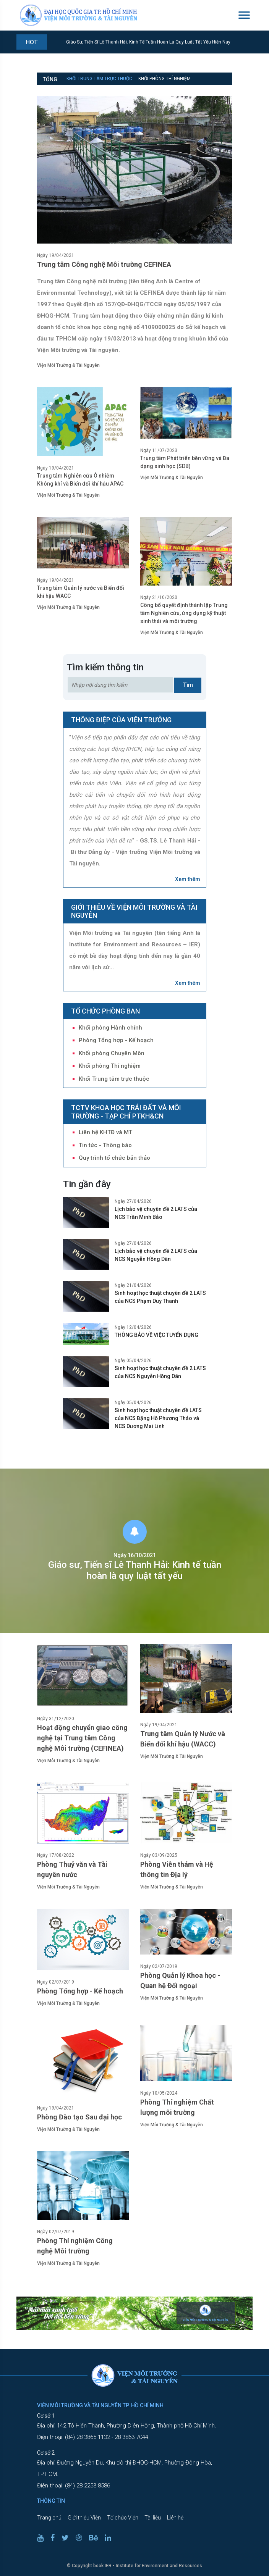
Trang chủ (49, 2518)
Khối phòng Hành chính (110, 1027)
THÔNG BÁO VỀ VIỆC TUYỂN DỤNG (156, 1335)
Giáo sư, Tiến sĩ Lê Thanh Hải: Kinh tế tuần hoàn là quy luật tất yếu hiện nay (148, 42)
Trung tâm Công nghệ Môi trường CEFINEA (104, 264)
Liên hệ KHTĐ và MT (105, 1132)
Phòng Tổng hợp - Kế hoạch (116, 1040)
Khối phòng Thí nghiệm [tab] (164, 78)
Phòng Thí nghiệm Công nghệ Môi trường (75, 2246)
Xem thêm (187, 879)
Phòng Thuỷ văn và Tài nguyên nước (72, 1869)
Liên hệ (175, 2518)
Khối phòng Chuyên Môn (111, 1053)
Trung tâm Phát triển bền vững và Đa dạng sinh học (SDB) (184, 462)
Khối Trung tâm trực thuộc (114, 1078)
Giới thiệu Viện (84, 2518)
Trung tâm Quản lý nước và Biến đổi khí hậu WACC (80, 592)
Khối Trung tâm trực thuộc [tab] (99, 78)
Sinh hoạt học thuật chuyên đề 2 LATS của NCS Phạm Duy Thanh (160, 1297)
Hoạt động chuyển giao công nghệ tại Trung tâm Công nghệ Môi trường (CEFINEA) (82, 1738)
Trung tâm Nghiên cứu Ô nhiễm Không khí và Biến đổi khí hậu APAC (80, 480)
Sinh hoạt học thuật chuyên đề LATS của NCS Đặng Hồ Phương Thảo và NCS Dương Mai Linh (158, 1418)
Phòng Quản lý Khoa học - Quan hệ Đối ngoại (180, 1980)
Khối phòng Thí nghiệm (110, 1065)
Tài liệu (152, 2518)
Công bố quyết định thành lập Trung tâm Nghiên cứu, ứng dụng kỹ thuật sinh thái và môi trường (184, 613)
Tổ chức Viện (122, 2518)
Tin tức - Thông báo (105, 1145)
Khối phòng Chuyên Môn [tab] (94, 90)
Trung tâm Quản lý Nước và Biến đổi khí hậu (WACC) (182, 1739)
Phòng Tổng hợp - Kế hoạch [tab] (161, 90)
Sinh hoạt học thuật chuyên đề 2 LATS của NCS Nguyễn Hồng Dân (160, 1372)
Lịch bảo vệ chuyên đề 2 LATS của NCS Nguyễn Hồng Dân (156, 1255)
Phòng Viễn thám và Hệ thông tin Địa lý (176, 1869)
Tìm (188, 685)
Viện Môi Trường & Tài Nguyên (68, 365)
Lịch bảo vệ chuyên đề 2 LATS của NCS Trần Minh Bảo (156, 1213)
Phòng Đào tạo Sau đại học (79, 2117)
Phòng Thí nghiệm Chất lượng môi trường (177, 2107)
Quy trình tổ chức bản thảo (114, 1157)
